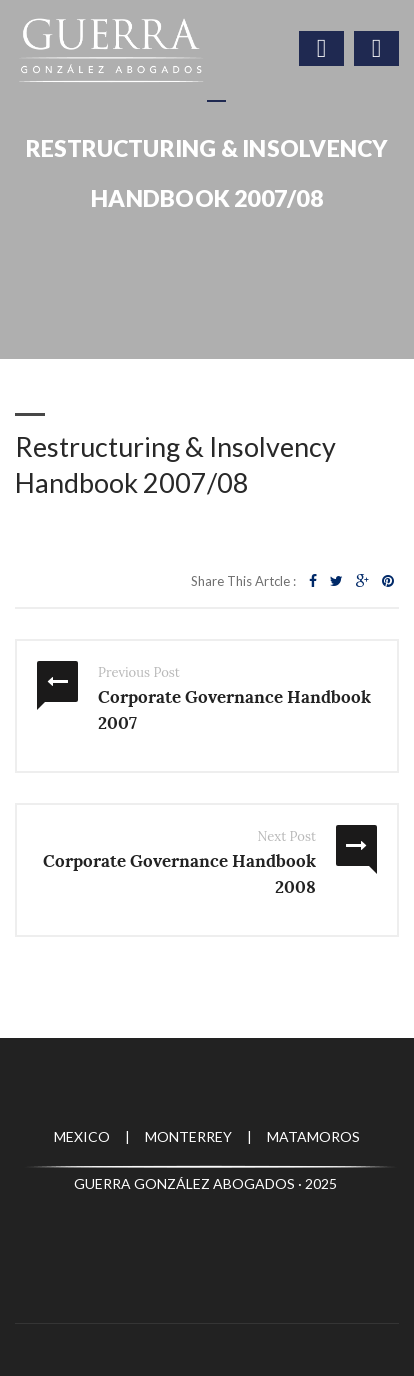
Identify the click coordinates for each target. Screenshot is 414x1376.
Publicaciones (236, 236)
